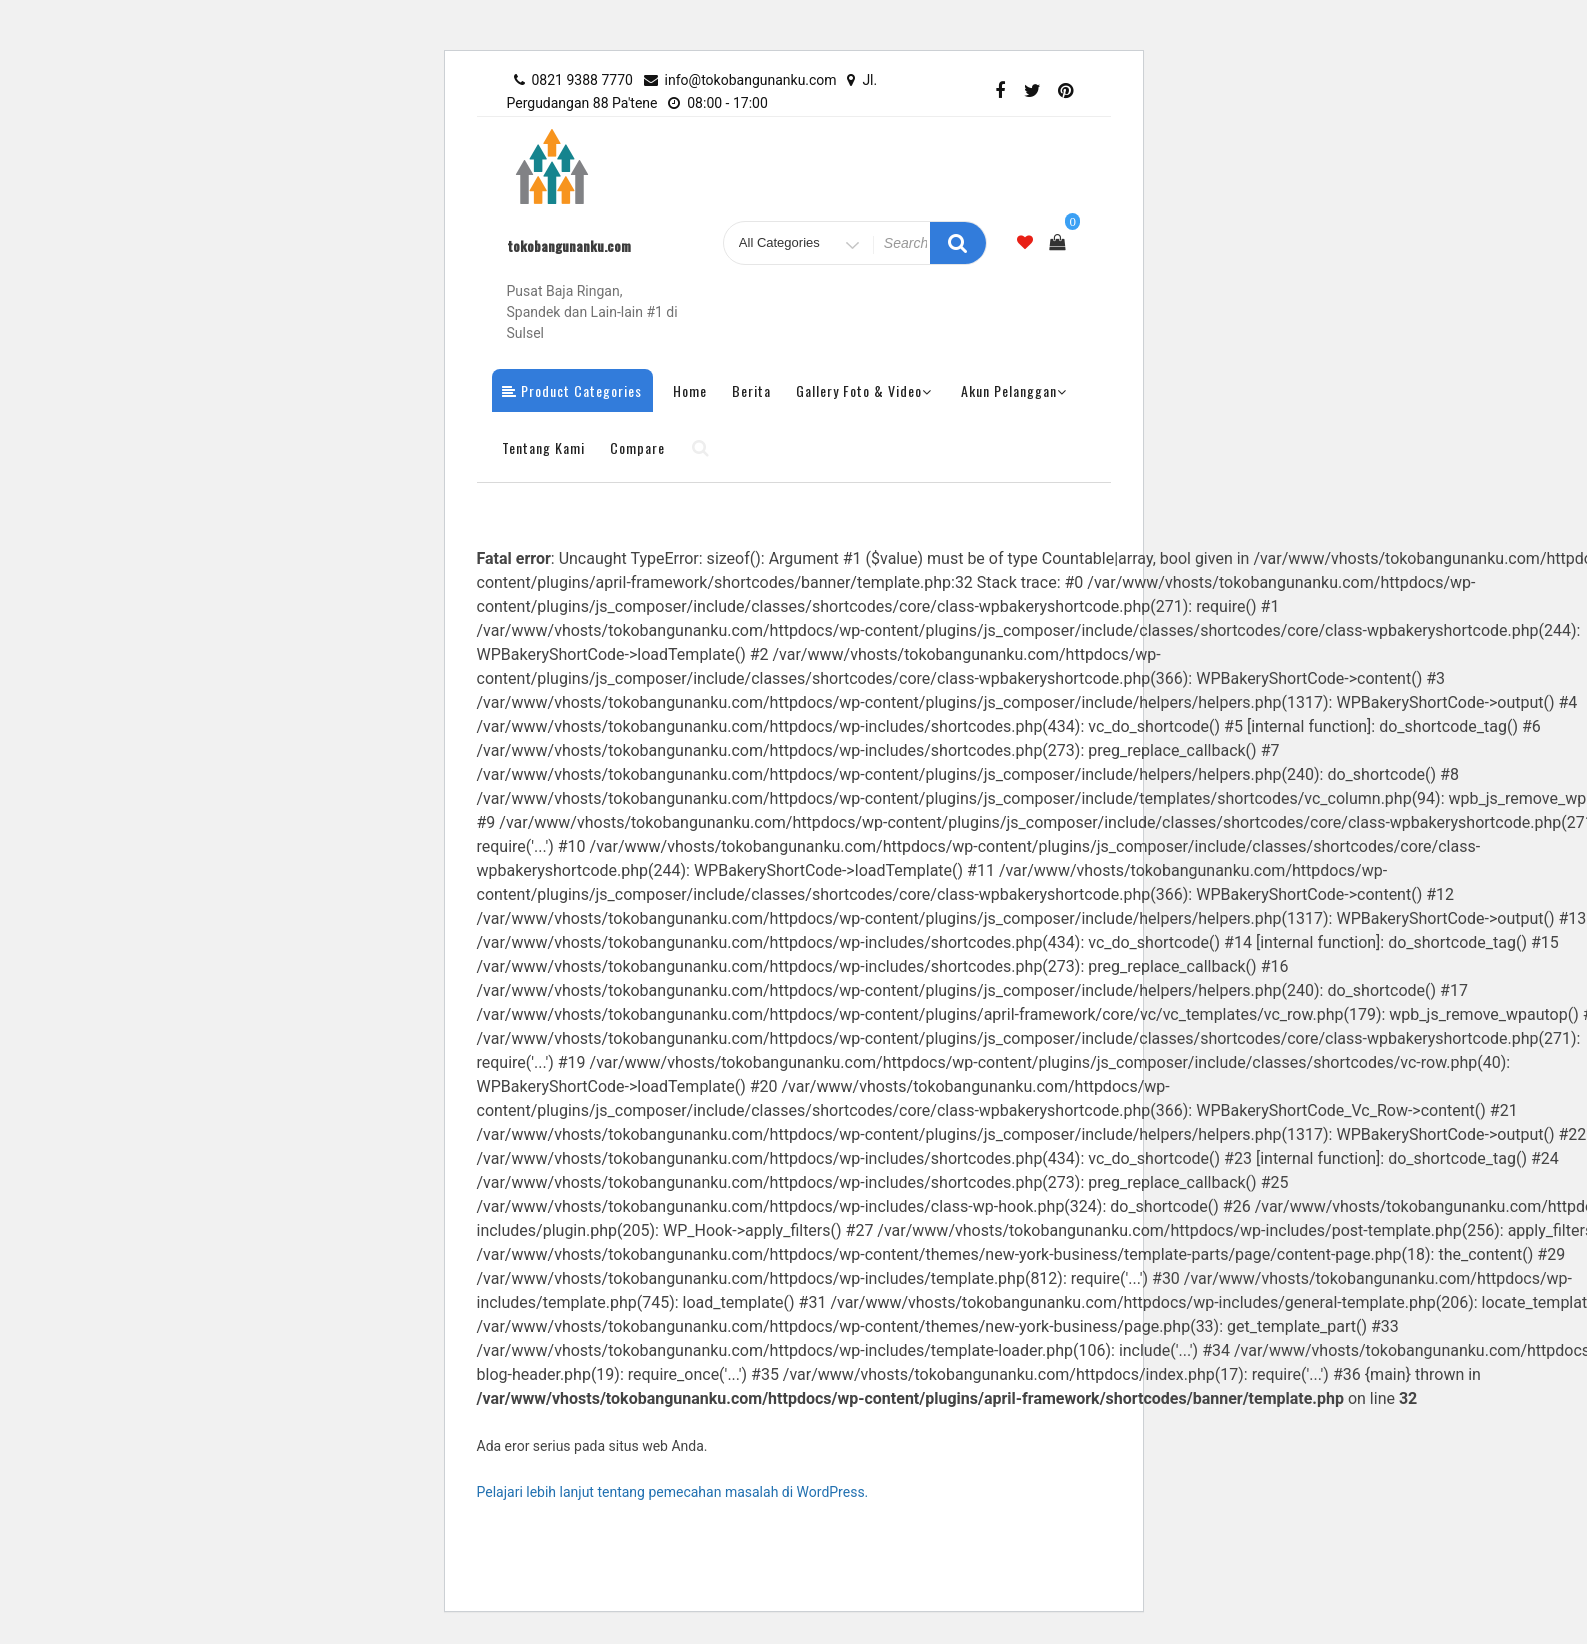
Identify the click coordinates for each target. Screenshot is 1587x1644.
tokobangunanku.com (569, 245)
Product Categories (572, 390)
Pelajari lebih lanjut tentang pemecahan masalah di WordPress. (673, 1492)
